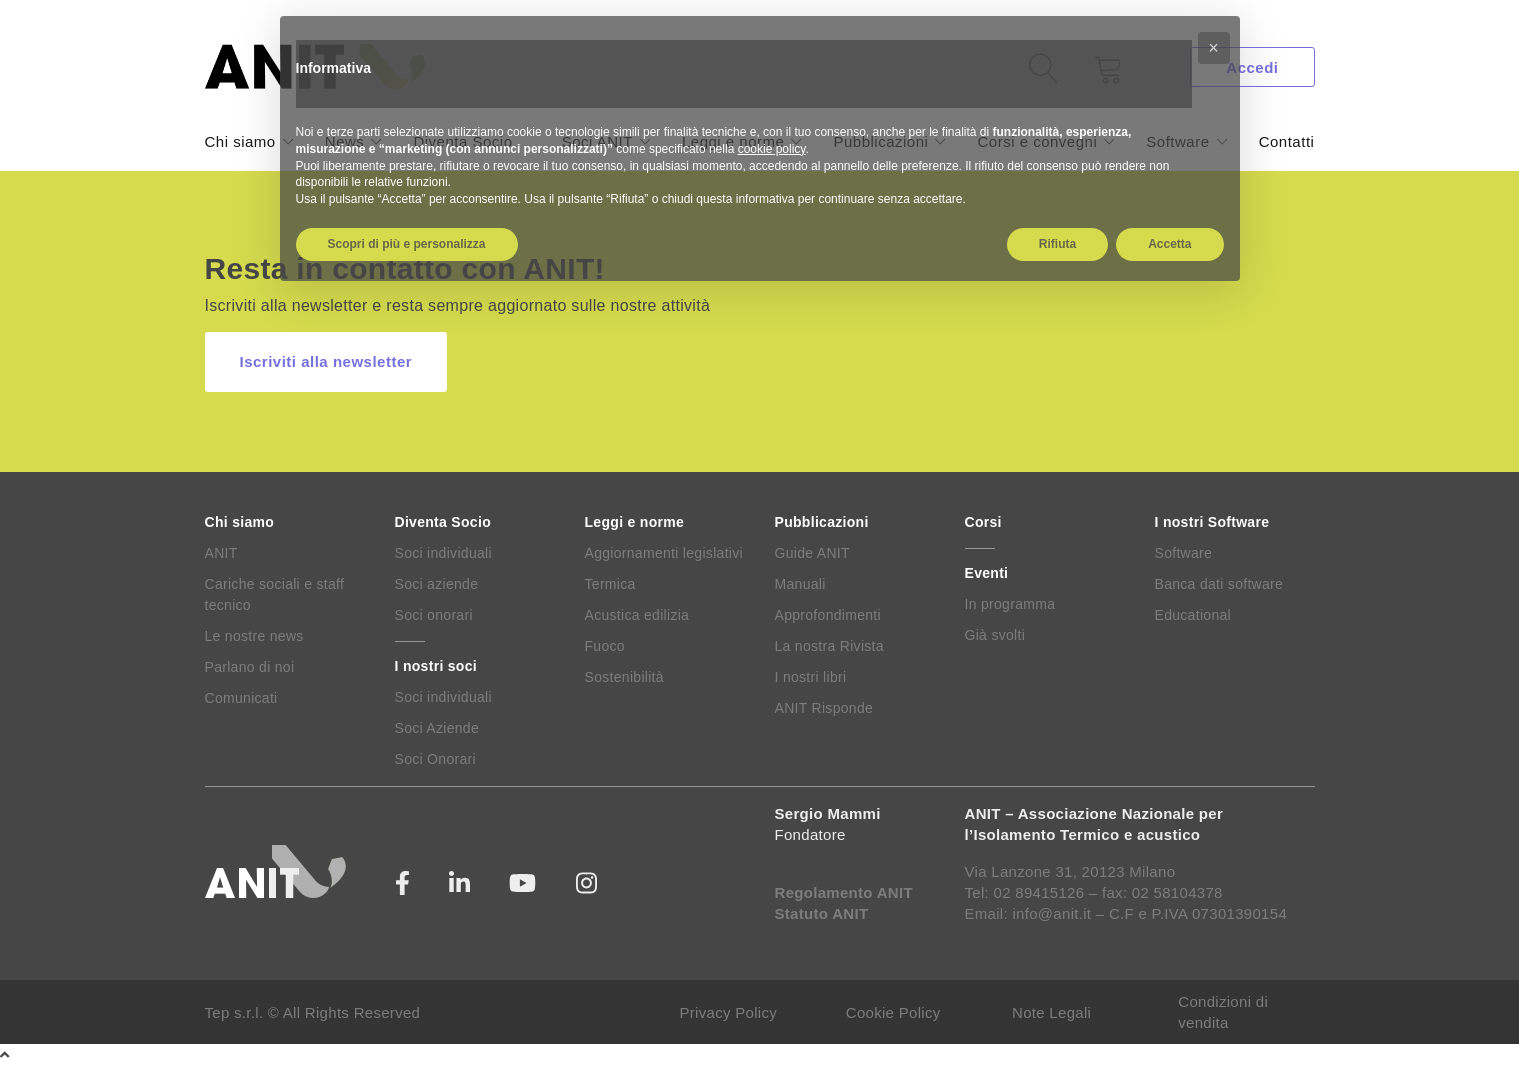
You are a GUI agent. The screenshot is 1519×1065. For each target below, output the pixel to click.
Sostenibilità (624, 677)
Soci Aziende (437, 728)
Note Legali (1051, 1012)
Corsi (983, 522)
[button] (1214, 48)
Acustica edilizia (637, 615)
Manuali (800, 584)
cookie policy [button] (772, 149)
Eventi (987, 573)
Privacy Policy (729, 1012)
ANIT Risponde (824, 708)
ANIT (221, 553)
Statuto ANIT (822, 913)
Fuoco (605, 646)
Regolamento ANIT (844, 892)
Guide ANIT (812, 553)
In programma (1010, 604)
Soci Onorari (435, 759)
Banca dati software (1219, 584)
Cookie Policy (893, 1012)
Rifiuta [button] (1057, 244)
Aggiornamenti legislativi (664, 553)
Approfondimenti (828, 615)
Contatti (1287, 141)
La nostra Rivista (829, 646)
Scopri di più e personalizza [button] (407, 244)
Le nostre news (254, 636)
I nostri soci (436, 666)
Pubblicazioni (822, 522)
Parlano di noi (250, 667)
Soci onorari (434, 615)
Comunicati (241, 698)
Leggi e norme (635, 522)
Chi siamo (240, 141)
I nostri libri (811, 677)
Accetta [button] (1169, 244)
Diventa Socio (443, 522)
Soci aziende (437, 584)
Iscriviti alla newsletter (326, 361)
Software (1184, 553)
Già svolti (995, 635)
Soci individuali (443, 553)
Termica (610, 584)
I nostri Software (1212, 522)
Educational (1193, 615)
